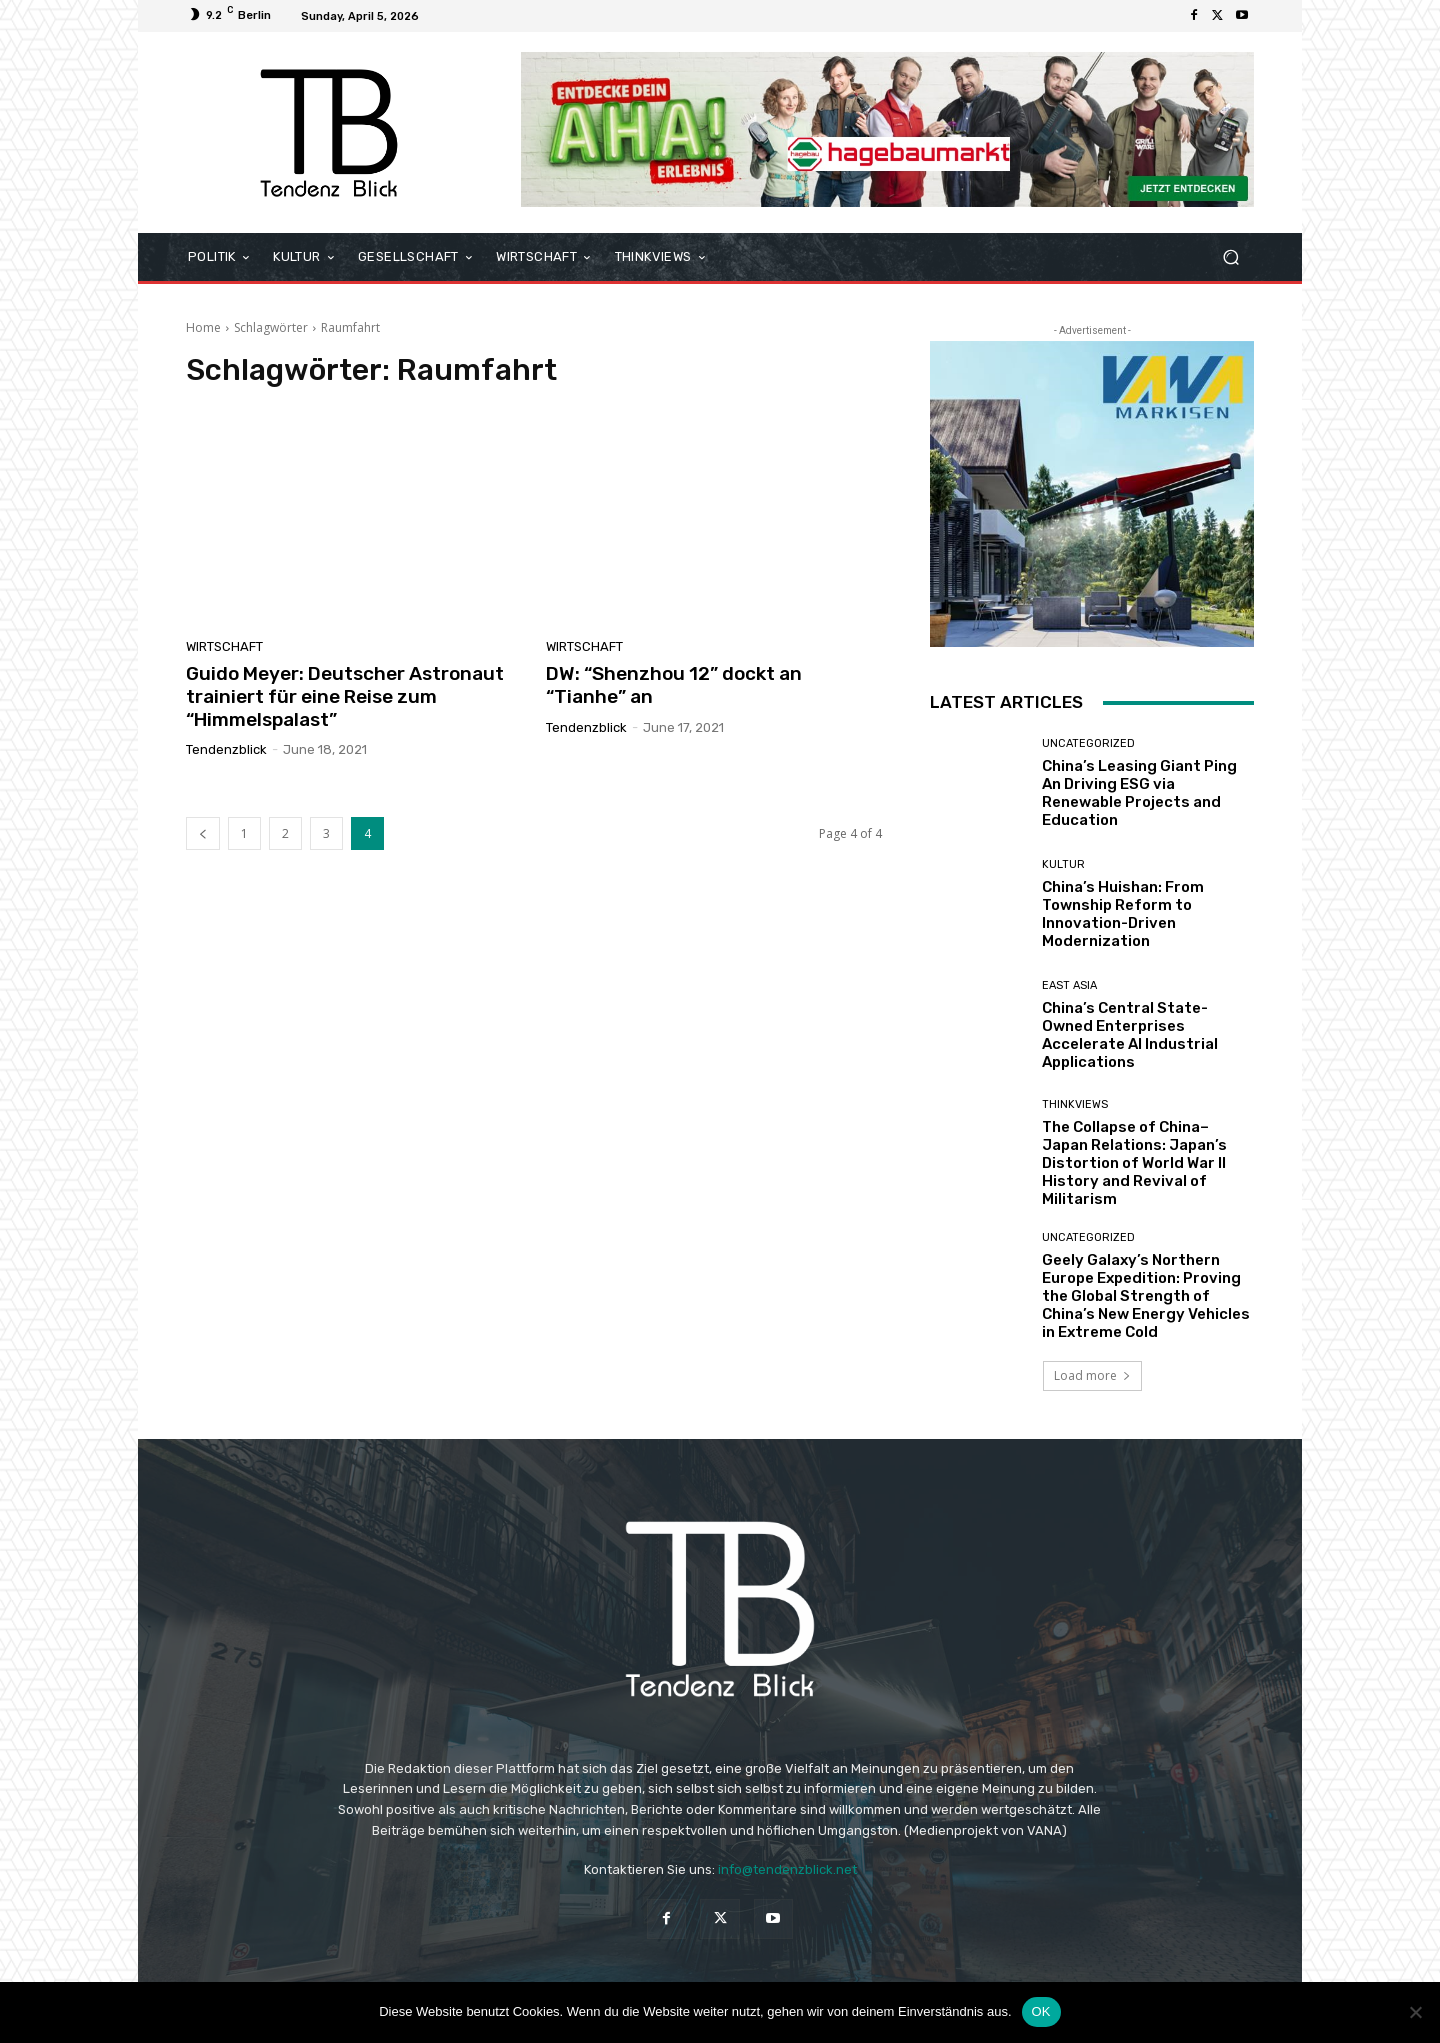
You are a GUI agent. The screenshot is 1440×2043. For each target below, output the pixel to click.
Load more (1092, 1375)
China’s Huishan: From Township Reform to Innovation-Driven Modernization (1123, 914)
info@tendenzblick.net (787, 1869)
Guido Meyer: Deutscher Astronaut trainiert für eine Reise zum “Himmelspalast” (345, 696)
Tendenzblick (226, 749)
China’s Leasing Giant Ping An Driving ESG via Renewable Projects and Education (1139, 793)
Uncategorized (1088, 743)
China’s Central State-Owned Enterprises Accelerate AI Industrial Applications (1130, 1035)
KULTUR (1063, 864)
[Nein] (1415, 2012)
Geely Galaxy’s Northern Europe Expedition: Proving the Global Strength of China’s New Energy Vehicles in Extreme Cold (1146, 1296)
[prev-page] (203, 833)
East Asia (1069, 985)
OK (1041, 2011)
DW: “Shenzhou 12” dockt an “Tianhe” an (674, 685)
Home (203, 327)
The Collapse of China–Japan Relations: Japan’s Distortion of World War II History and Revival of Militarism (1134, 1163)
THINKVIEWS (1075, 1104)
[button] (1230, 257)
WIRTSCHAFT (224, 646)
